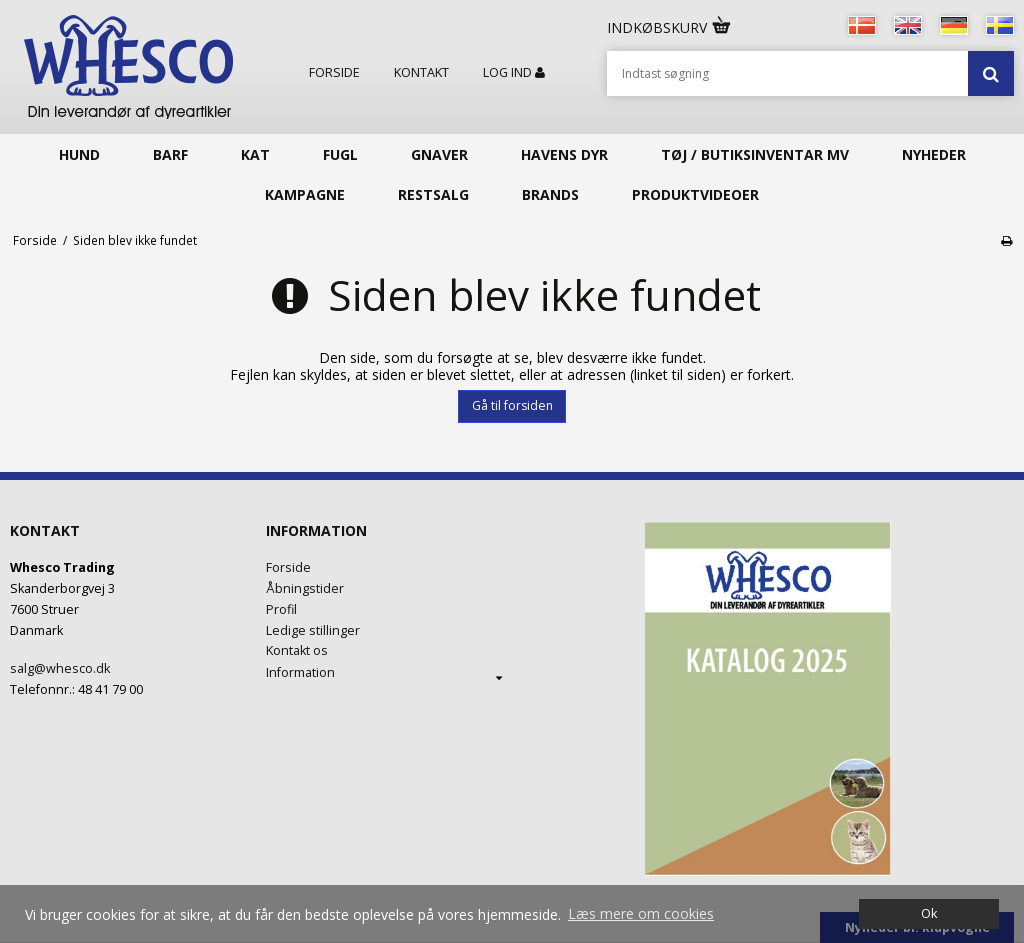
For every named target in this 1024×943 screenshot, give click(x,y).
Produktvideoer (695, 194)
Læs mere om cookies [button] (641, 913)
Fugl (340, 154)
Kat (255, 154)
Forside (334, 73)
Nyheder (934, 154)
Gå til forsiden (512, 405)
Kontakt (421, 73)
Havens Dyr (564, 154)
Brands (550, 194)
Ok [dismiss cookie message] (929, 913)
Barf (170, 154)
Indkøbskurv (670, 27)
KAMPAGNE (305, 194)
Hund (79, 154)
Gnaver (439, 154)
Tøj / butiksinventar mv (755, 154)
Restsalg (433, 194)
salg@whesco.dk (60, 668)
